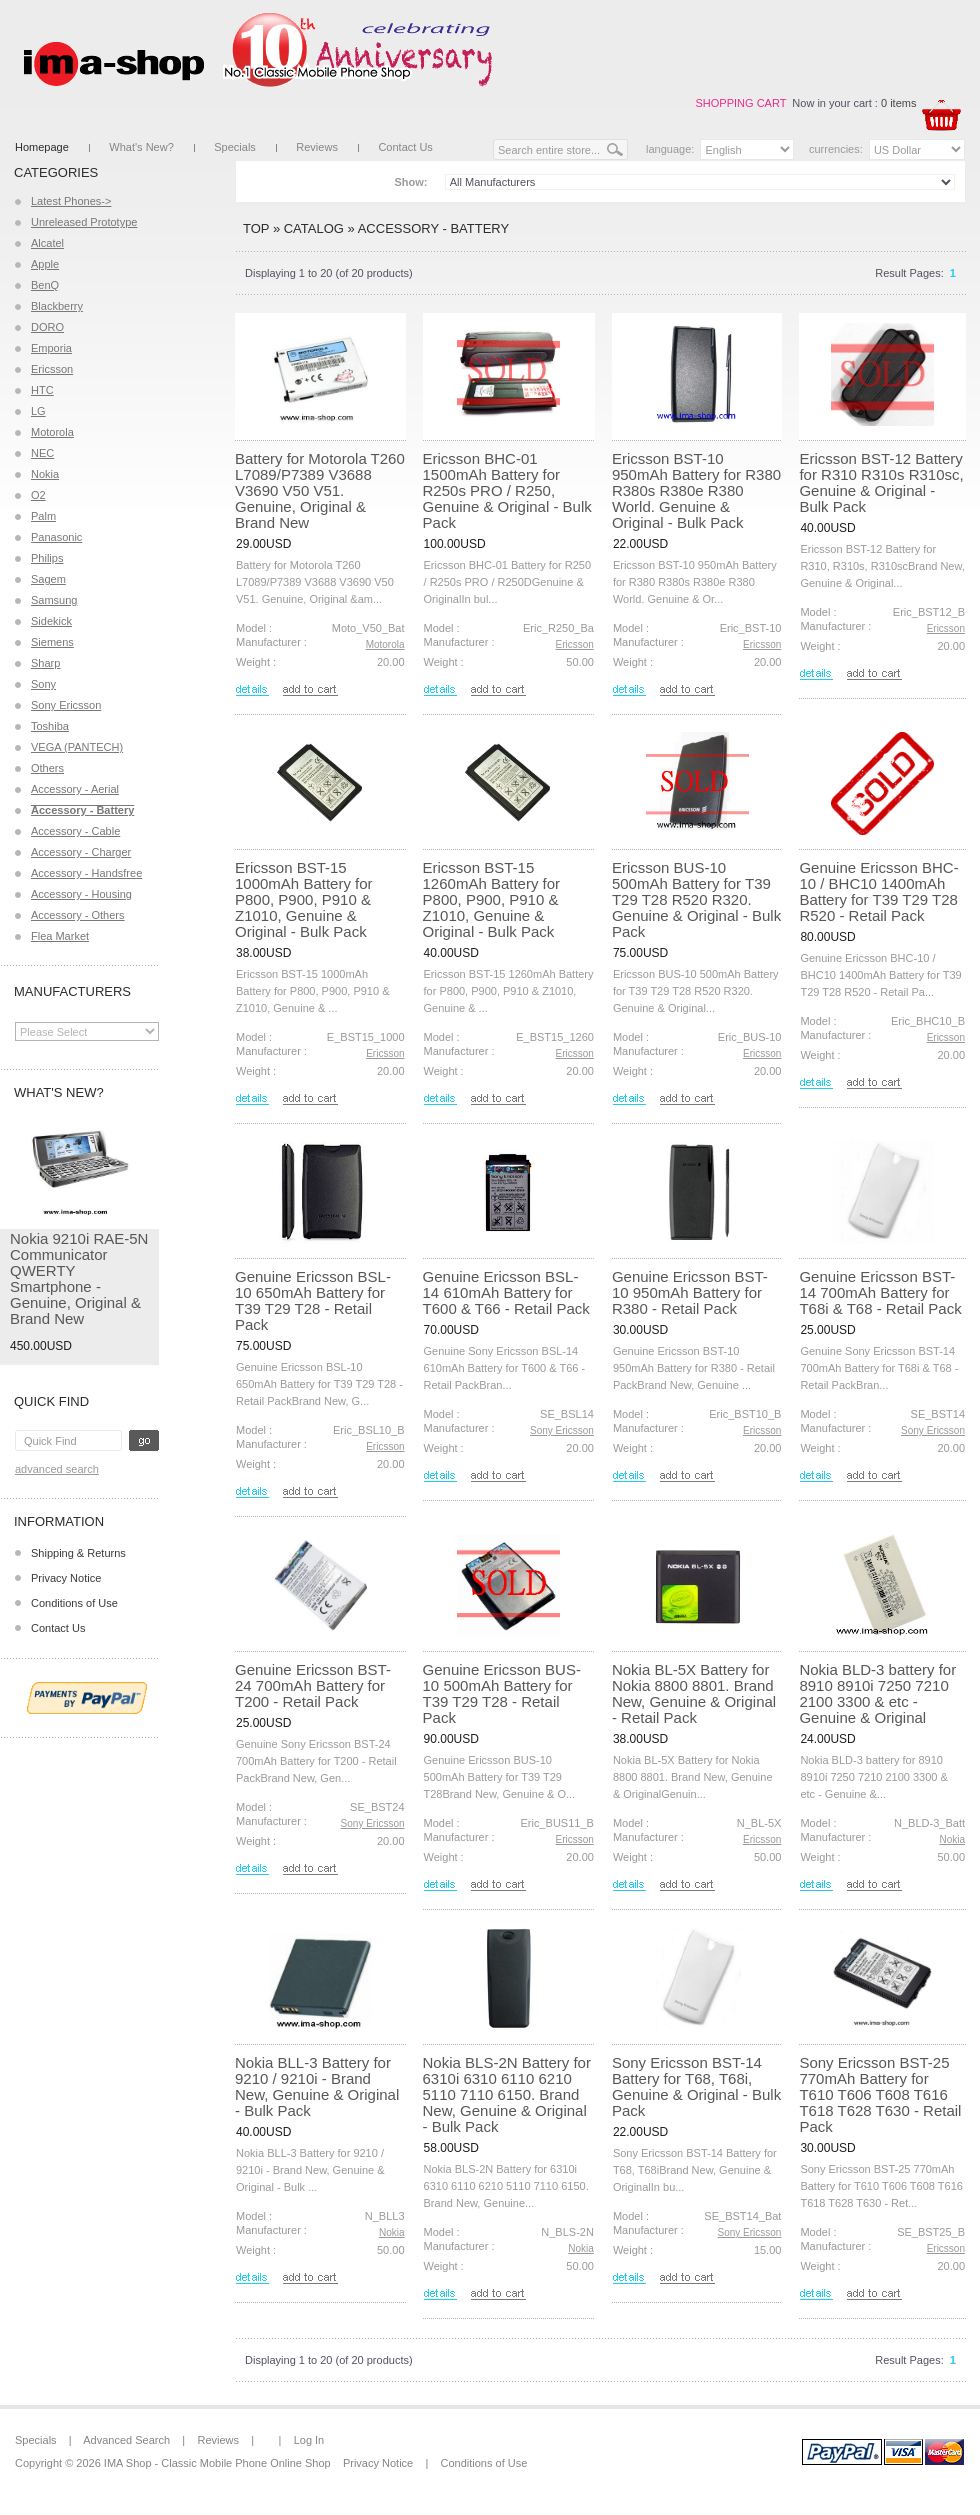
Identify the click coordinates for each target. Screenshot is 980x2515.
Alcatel (47, 243)
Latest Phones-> (71, 201)
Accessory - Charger (81, 852)
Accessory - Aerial (75, 789)
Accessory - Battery (433, 228)
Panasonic (56, 537)
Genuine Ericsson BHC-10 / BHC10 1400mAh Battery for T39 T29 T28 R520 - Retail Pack (878, 891)
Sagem (48, 579)
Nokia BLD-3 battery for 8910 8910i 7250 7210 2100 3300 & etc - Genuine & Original (877, 1693)
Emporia (51, 348)
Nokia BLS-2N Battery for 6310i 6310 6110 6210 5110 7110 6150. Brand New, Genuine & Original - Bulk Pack (507, 2094)
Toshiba (50, 726)
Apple (45, 264)
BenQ (45, 285)
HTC (42, 390)
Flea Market (60, 936)
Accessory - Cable (75, 831)
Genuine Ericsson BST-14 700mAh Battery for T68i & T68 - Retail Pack (880, 1292)
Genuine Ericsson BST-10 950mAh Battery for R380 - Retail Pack (690, 1292)
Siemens (52, 642)
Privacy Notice (66, 1578)
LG (38, 411)
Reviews (317, 147)
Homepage (42, 147)
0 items (898, 103)
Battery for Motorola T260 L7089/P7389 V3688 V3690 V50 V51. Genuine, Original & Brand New (320, 490)
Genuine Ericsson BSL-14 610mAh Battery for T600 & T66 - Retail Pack (506, 1292)
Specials (235, 147)
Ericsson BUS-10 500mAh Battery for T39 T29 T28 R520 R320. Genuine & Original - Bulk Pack (696, 899)
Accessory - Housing (81, 894)
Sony (43, 684)
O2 (38, 495)
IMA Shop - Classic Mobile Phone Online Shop (217, 2463)
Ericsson (52, 369)
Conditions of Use (74, 1603)
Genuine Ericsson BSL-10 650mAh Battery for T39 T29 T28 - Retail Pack (313, 1300)
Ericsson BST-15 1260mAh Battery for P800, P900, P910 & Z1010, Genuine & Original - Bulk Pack (492, 899)
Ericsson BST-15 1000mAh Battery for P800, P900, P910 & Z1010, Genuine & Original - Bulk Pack (304, 899)
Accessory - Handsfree (86, 873)
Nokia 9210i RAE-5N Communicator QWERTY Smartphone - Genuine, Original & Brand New (79, 1278)
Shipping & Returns (78, 1553)
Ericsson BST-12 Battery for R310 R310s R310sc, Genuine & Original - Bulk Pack (881, 482)
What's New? (141, 147)
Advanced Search (57, 1469)
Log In (309, 2440)
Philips (47, 558)
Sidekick (51, 621)
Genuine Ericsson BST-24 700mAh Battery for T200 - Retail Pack (313, 1685)
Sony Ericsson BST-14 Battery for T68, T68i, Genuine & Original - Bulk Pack (696, 2086)
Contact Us (405, 147)
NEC (42, 453)
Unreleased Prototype (84, 222)
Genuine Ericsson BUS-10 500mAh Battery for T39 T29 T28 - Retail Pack (502, 1693)
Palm (43, 516)
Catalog (314, 228)
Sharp (45, 663)
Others (47, 768)
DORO (47, 327)
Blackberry (57, 306)
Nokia (45, 474)
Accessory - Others (78, 915)
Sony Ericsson (66, 705)
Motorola (52, 432)
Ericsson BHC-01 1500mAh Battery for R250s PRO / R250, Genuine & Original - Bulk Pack (507, 490)
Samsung (54, 600)
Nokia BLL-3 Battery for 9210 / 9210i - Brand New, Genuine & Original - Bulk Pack (317, 2086)
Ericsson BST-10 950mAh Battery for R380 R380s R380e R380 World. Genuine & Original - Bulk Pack (696, 490)
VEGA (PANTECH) (77, 747)
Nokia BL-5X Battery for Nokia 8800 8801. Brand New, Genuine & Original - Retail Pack (694, 1693)
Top (256, 228)
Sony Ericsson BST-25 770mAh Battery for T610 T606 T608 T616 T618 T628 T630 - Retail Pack (880, 2094)
